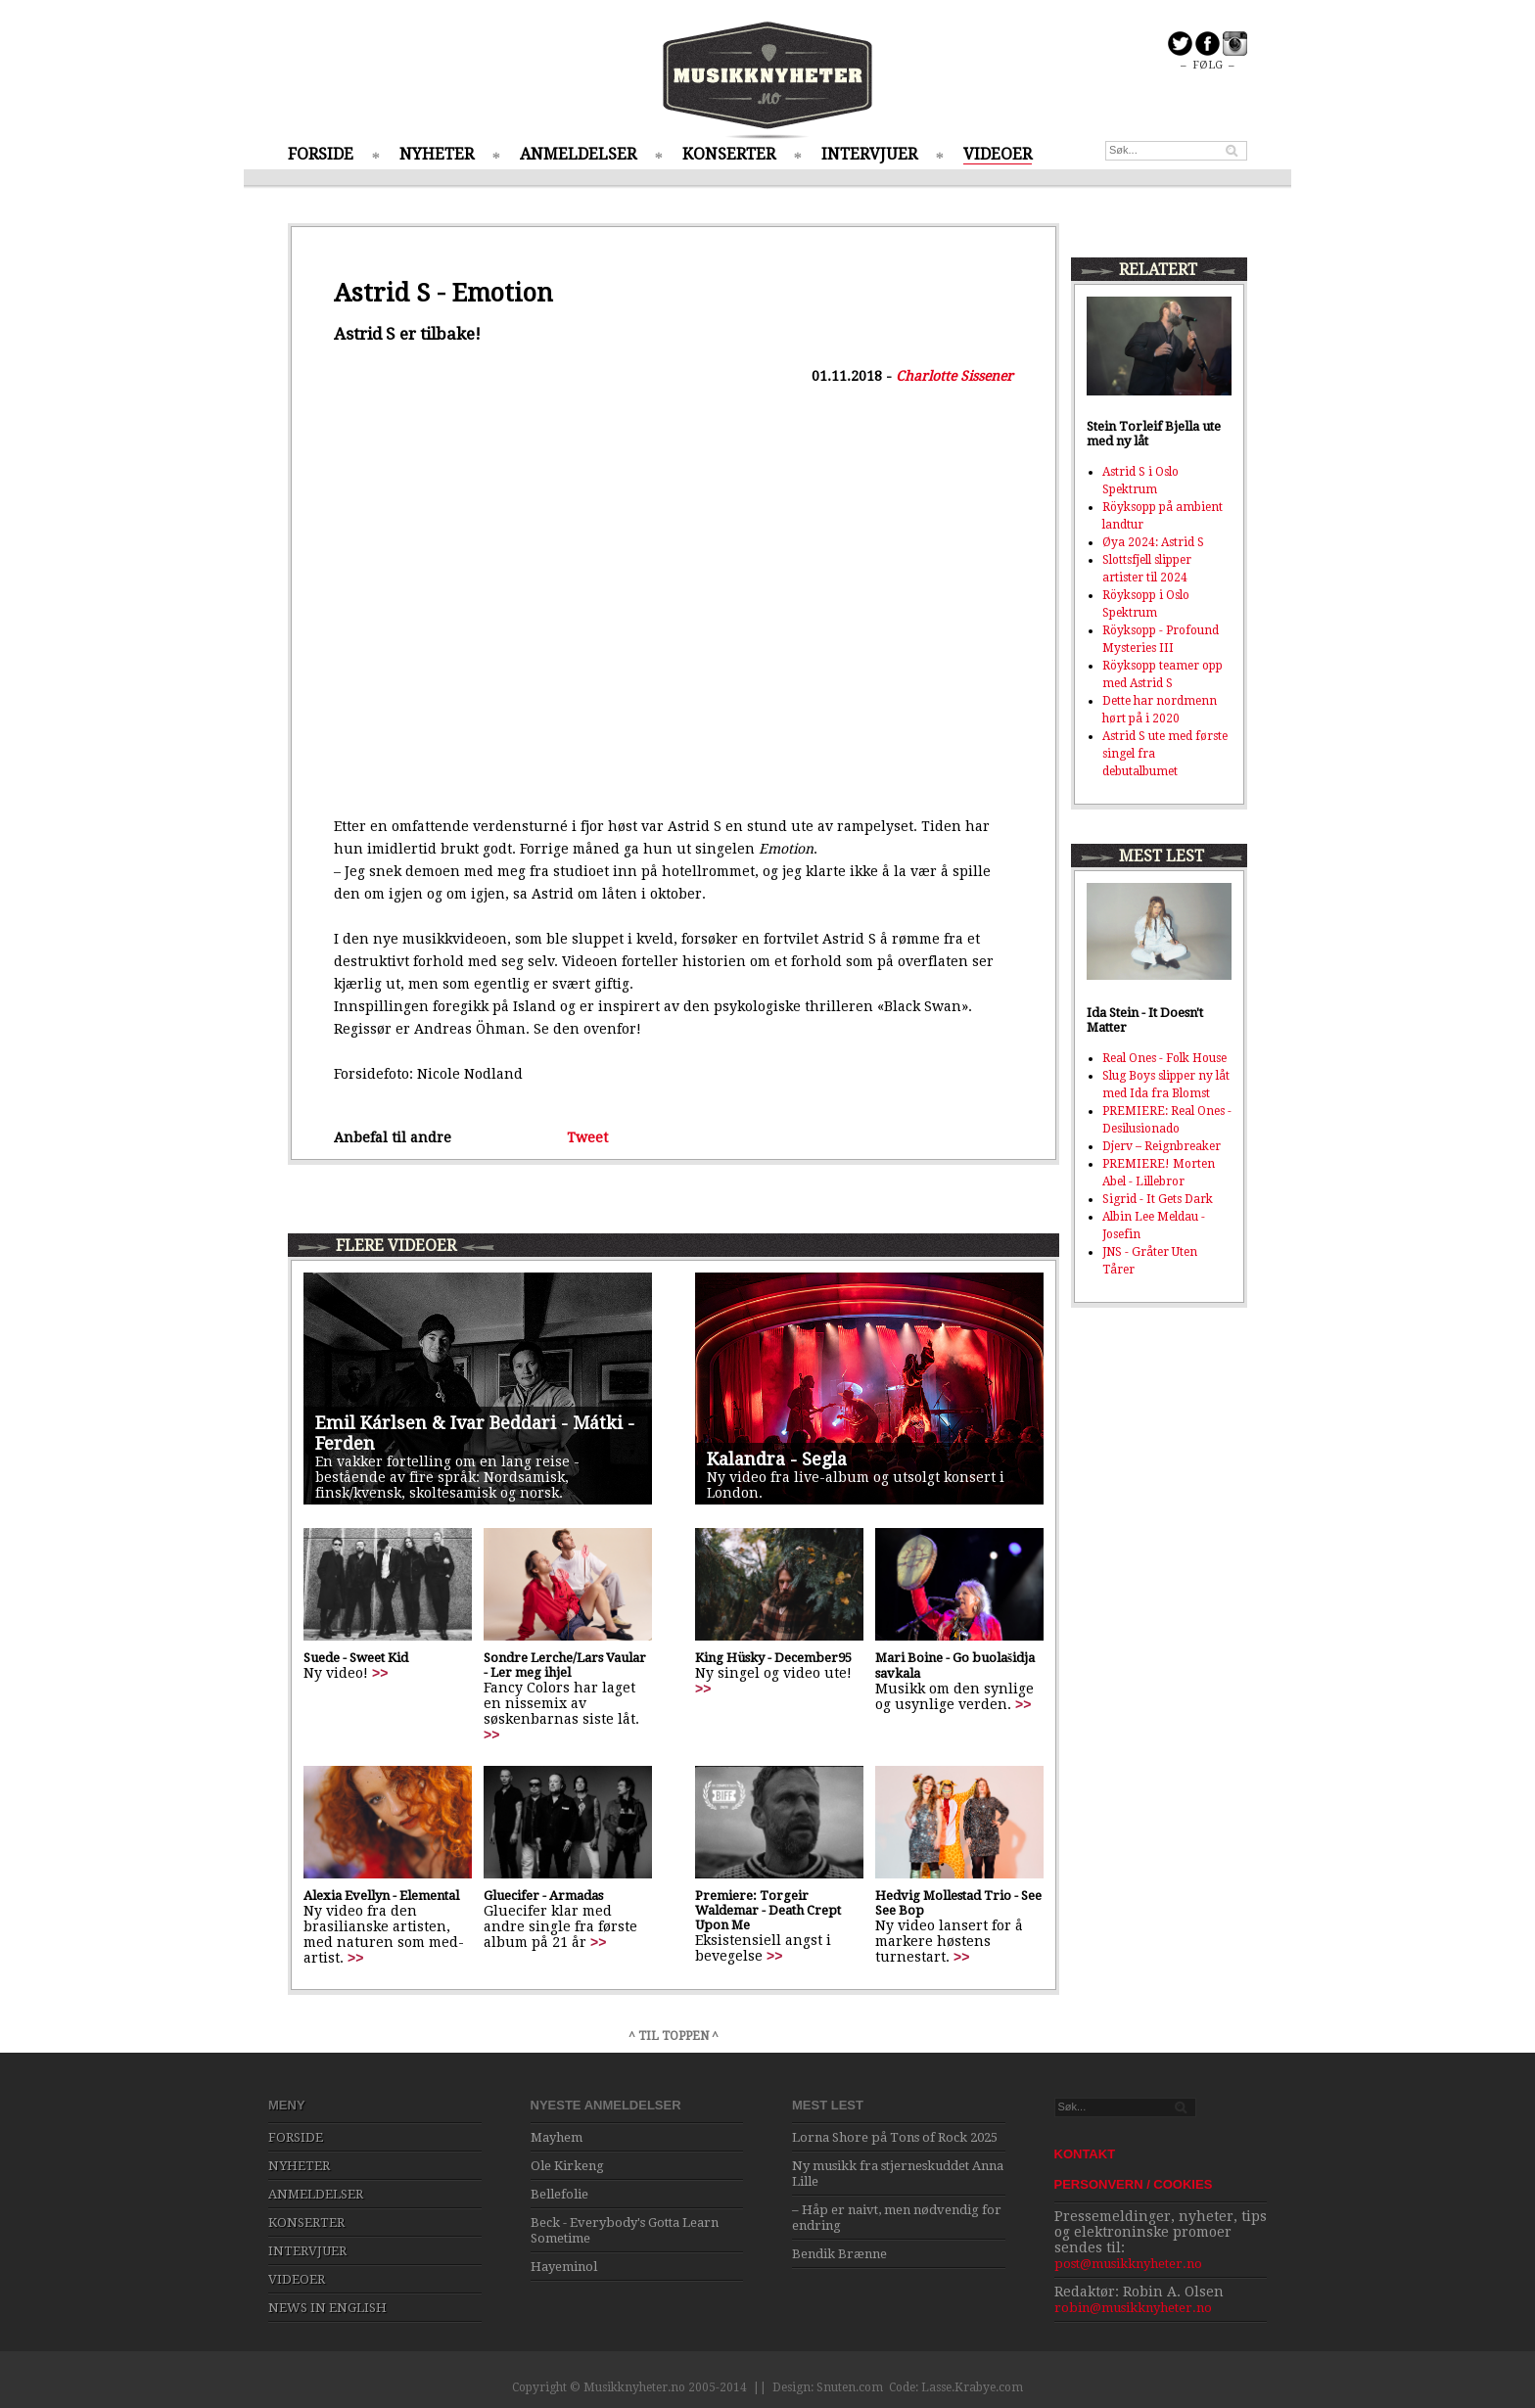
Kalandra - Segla (777, 1459)
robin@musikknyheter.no (1133, 2307)
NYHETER (436, 154)
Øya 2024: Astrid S (1153, 542)
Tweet (587, 1137)
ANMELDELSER (578, 154)
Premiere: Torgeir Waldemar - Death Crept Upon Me (768, 1910)
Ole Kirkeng (567, 2165)
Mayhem (556, 2137)
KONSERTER (728, 154)
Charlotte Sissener (954, 376)
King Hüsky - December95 (773, 1657)
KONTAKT (1085, 2154)
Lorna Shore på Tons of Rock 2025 (895, 2137)
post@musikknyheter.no (1128, 2263)
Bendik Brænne (839, 2253)
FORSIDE (320, 154)
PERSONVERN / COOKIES (1133, 2184)
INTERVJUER (869, 154)
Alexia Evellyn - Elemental (381, 1895)
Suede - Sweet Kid (355, 1657)
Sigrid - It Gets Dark (1157, 1199)
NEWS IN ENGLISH (327, 2307)
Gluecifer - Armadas (543, 1895)
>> (380, 1673)
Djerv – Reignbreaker (1161, 1146)
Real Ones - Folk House (1164, 1058)
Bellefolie (559, 2194)
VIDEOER (997, 154)
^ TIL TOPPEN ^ (673, 2036)
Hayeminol (564, 2266)
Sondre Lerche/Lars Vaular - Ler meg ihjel (565, 1665)
